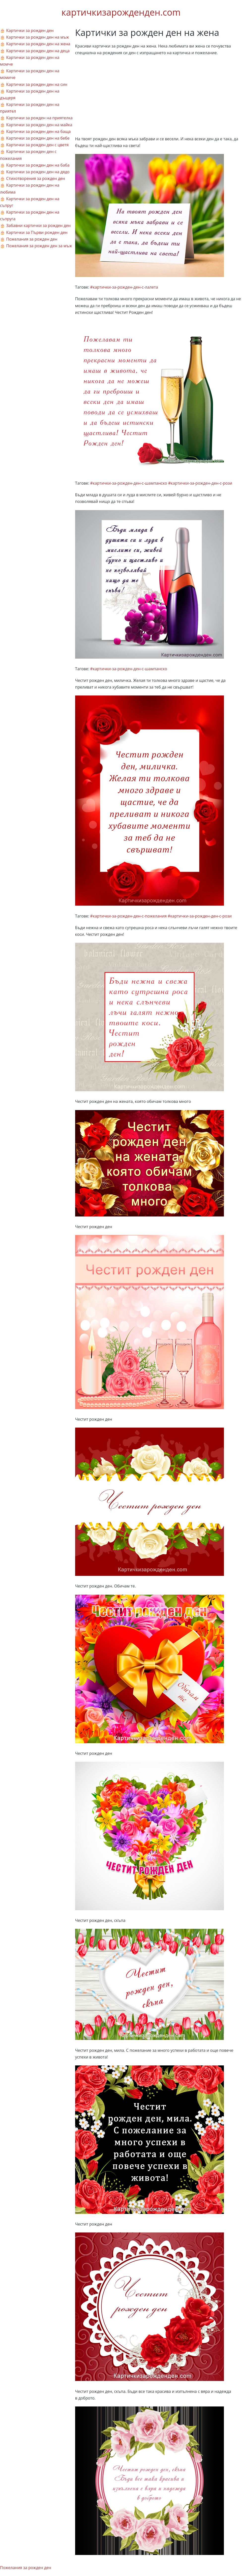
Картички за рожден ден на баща (38, 131)
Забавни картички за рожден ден (38, 225)
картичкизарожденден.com (121, 12)
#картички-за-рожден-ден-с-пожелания (128, 916)
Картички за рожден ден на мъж (37, 37)
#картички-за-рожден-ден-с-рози (200, 483)
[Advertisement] (158, 96)
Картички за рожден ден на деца (38, 50)
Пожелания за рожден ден (31, 239)
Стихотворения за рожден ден (35, 178)
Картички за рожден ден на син (36, 84)
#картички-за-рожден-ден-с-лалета (124, 287)
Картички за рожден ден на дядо (37, 171)
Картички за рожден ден (30, 30)
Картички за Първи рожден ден (36, 232)
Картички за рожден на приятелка (39, 118)
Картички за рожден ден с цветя (37, 145)
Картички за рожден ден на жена (38, 44)
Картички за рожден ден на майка (39, 124)
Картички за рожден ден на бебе (38, 138)
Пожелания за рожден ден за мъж (39, 245)
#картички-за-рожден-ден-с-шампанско (128, 483)
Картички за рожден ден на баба (37, 165)
